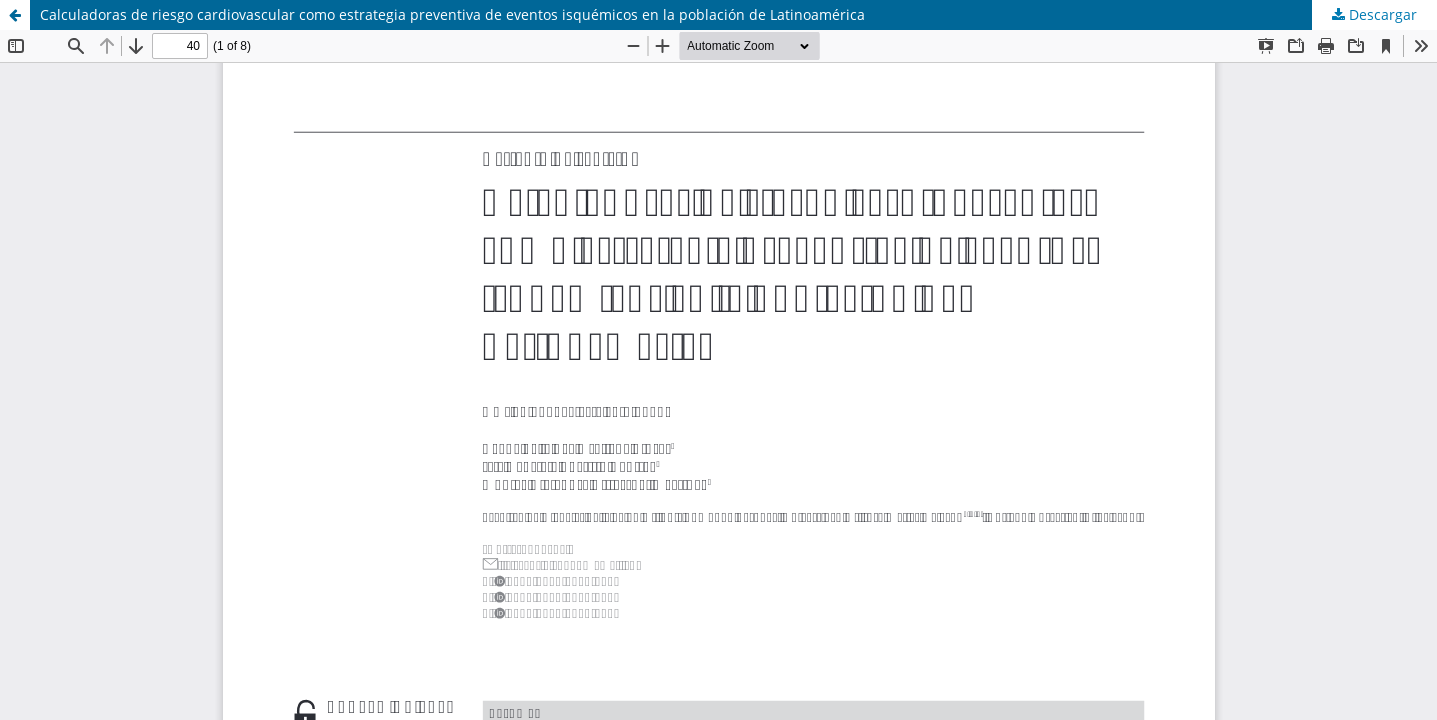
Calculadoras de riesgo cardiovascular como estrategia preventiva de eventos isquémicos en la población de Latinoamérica (452, 14)
